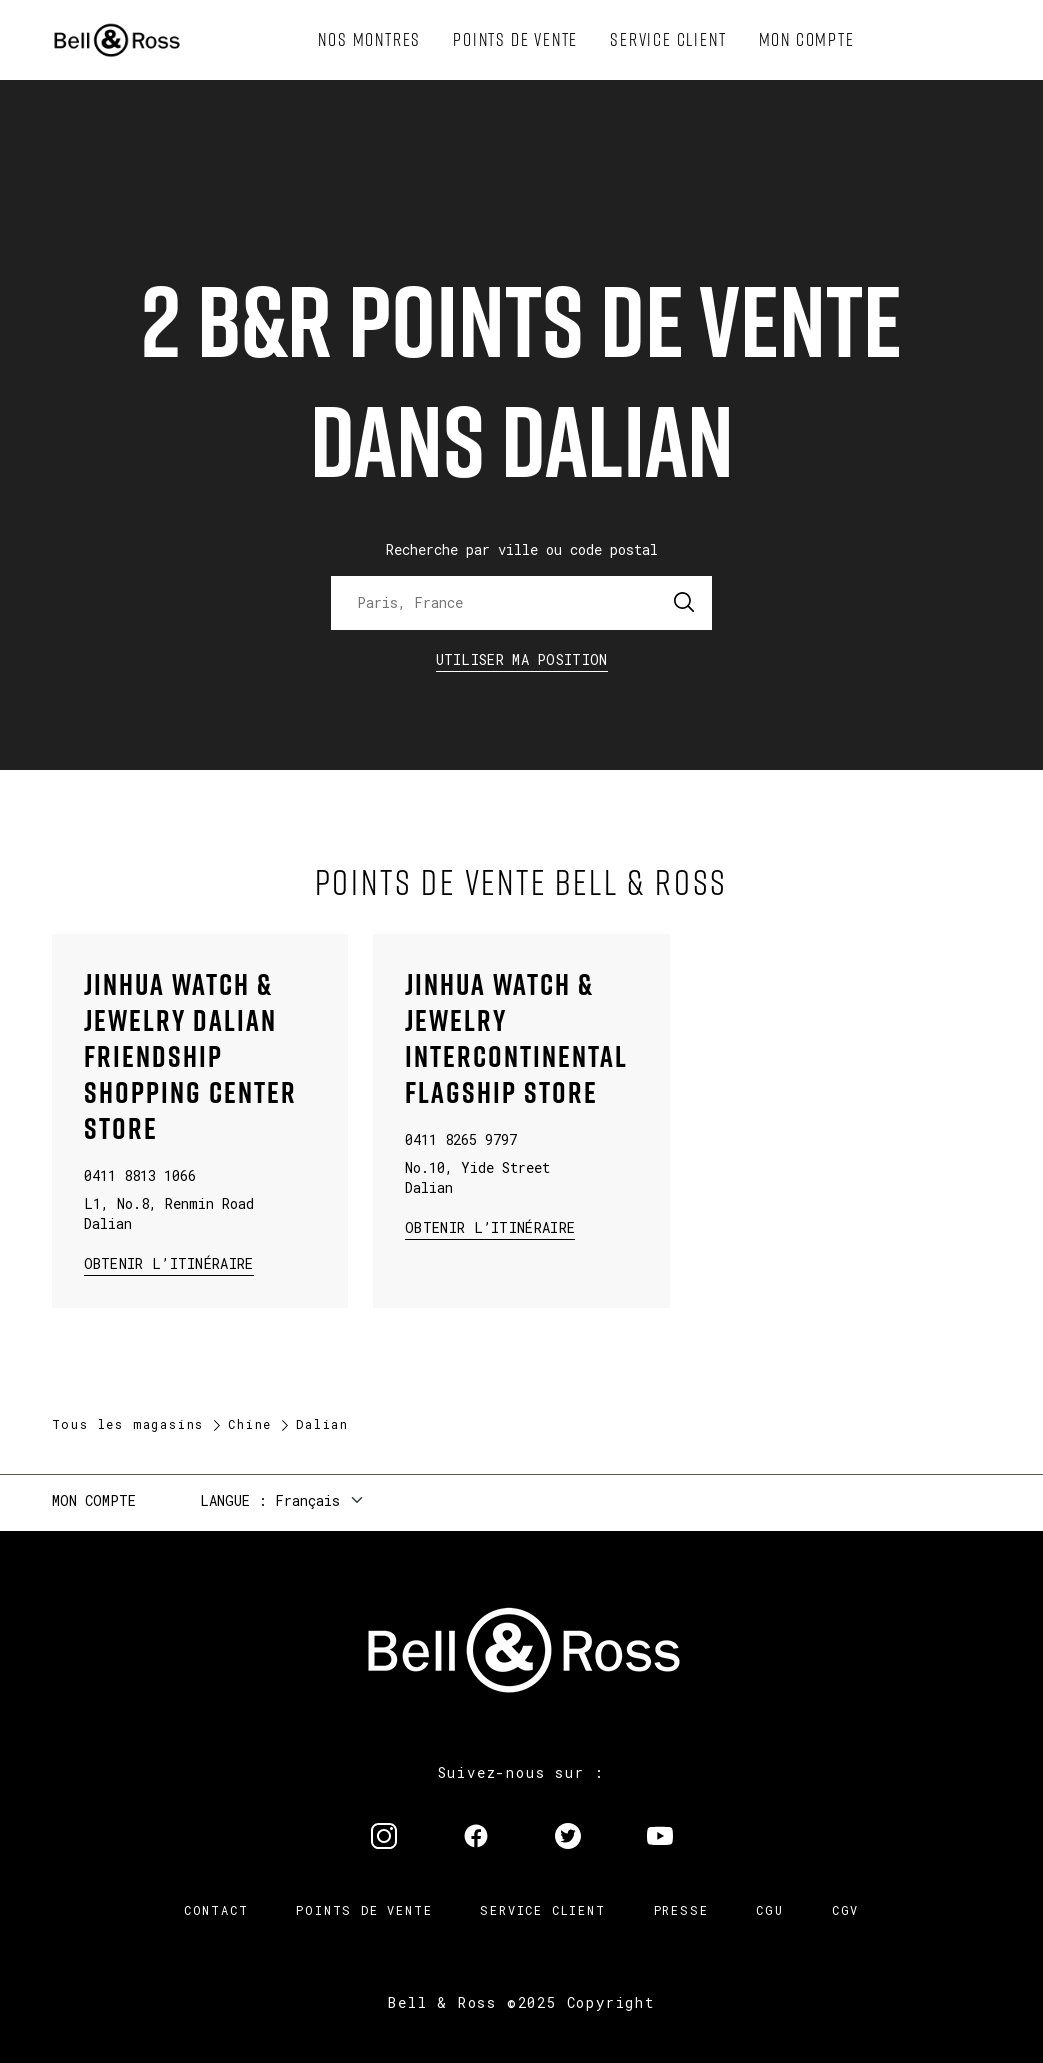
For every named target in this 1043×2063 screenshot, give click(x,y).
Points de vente (364, 1910)
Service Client (542, 1910)
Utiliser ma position (522, 659)
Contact (216, 1910)
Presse (681, 1910)
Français (307, 1500)
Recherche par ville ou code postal (522, 549)
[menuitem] (369, 40)
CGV (845, 1910)
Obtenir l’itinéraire (169, 1262)
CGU (769, 1910)
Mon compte (94, 1500)
